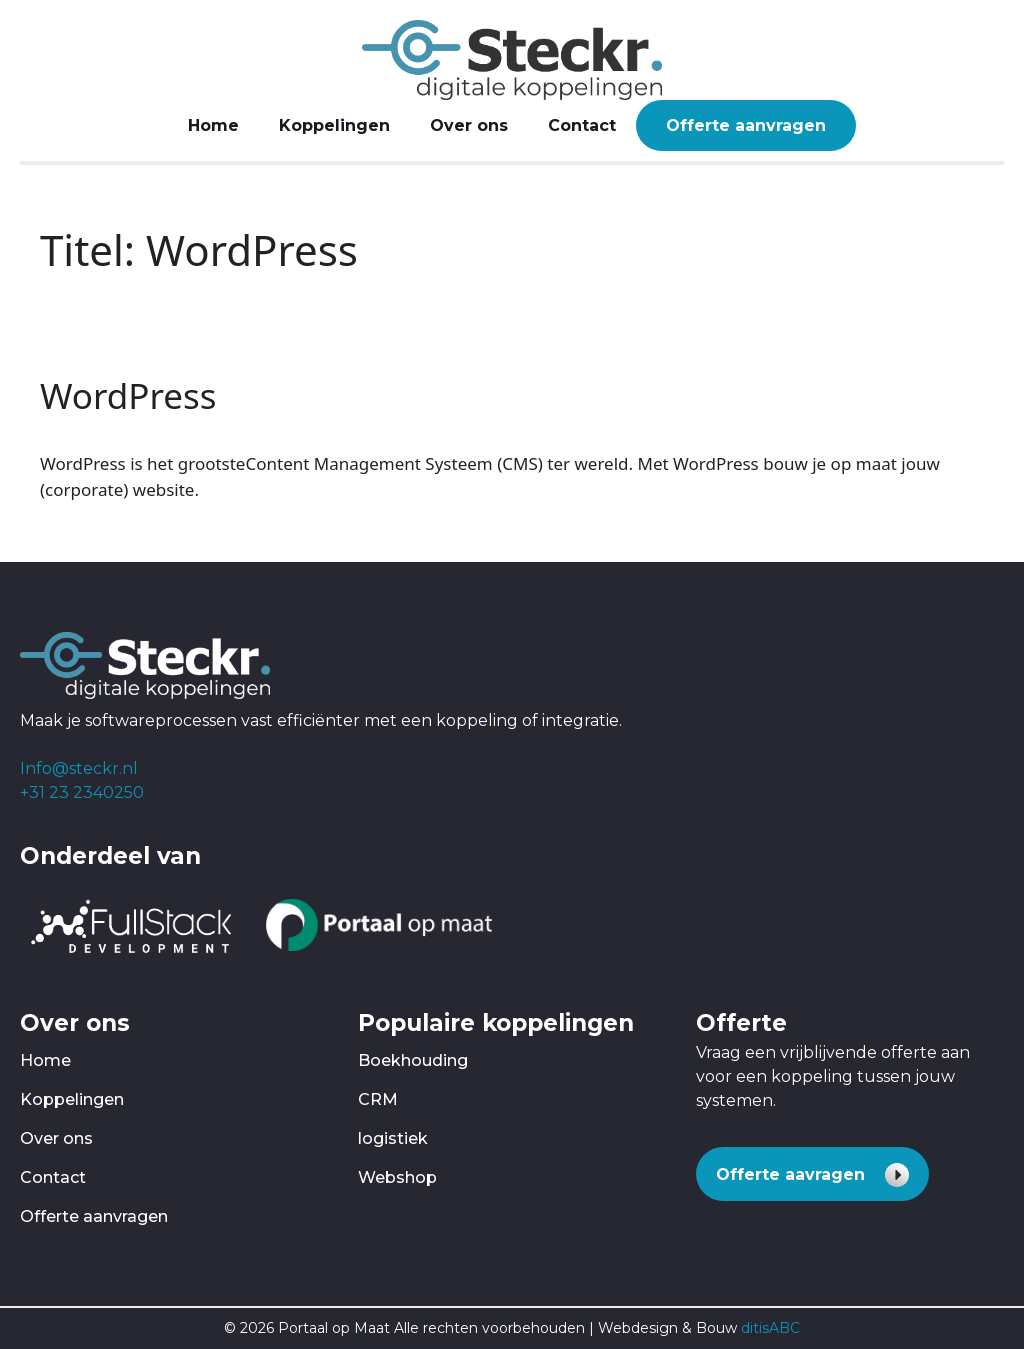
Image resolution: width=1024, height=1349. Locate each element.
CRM (378, 1099)
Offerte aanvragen (746, 125)
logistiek (393, 1138)
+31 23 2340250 (82, 792)
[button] (812, 1174)
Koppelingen (334, 125)
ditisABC (770, 1328)
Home (213, 125)
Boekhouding (413, 1060)
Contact (582, 125)
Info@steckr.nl (79, 768)
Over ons (469, 125)
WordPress (128, 395)
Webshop (397, 1177)
